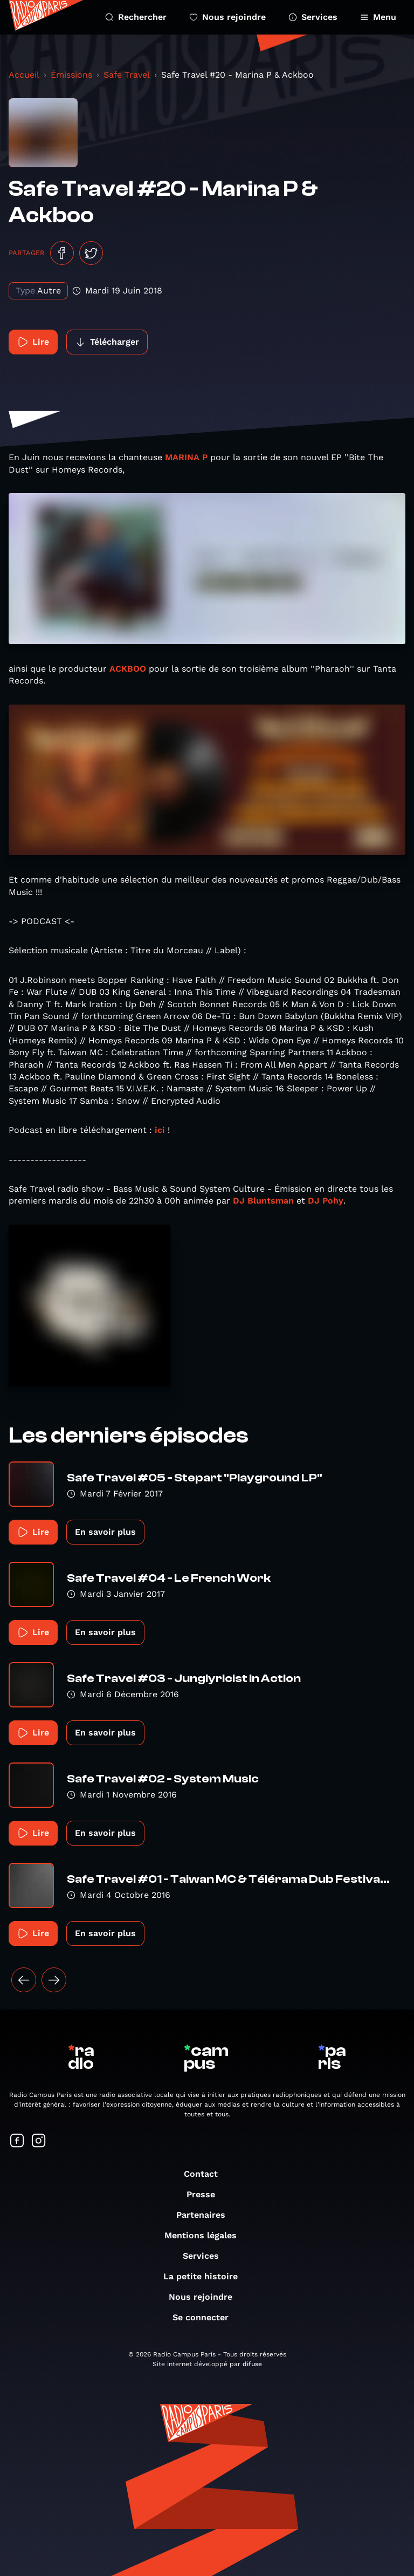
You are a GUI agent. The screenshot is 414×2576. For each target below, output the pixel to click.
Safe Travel (127, 75)
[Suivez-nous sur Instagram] (38, 2141)
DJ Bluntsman (263, 1200)
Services (312, 17)
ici (160, 1130)
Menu (378, 17)
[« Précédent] (24, 1980)
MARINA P (186, 457)
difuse (252, 2364)
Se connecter (205, 2317)
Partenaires (206, 2215)
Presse (206, 2194)
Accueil (24, 75)
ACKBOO (127, 669)
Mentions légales (205, 2235)
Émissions (71, 75)
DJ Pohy (325, 1200)
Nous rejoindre (227, 17)
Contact (206, 2174)
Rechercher (136, 17)
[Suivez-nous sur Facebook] (17, 2141)
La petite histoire (206, 2276)
